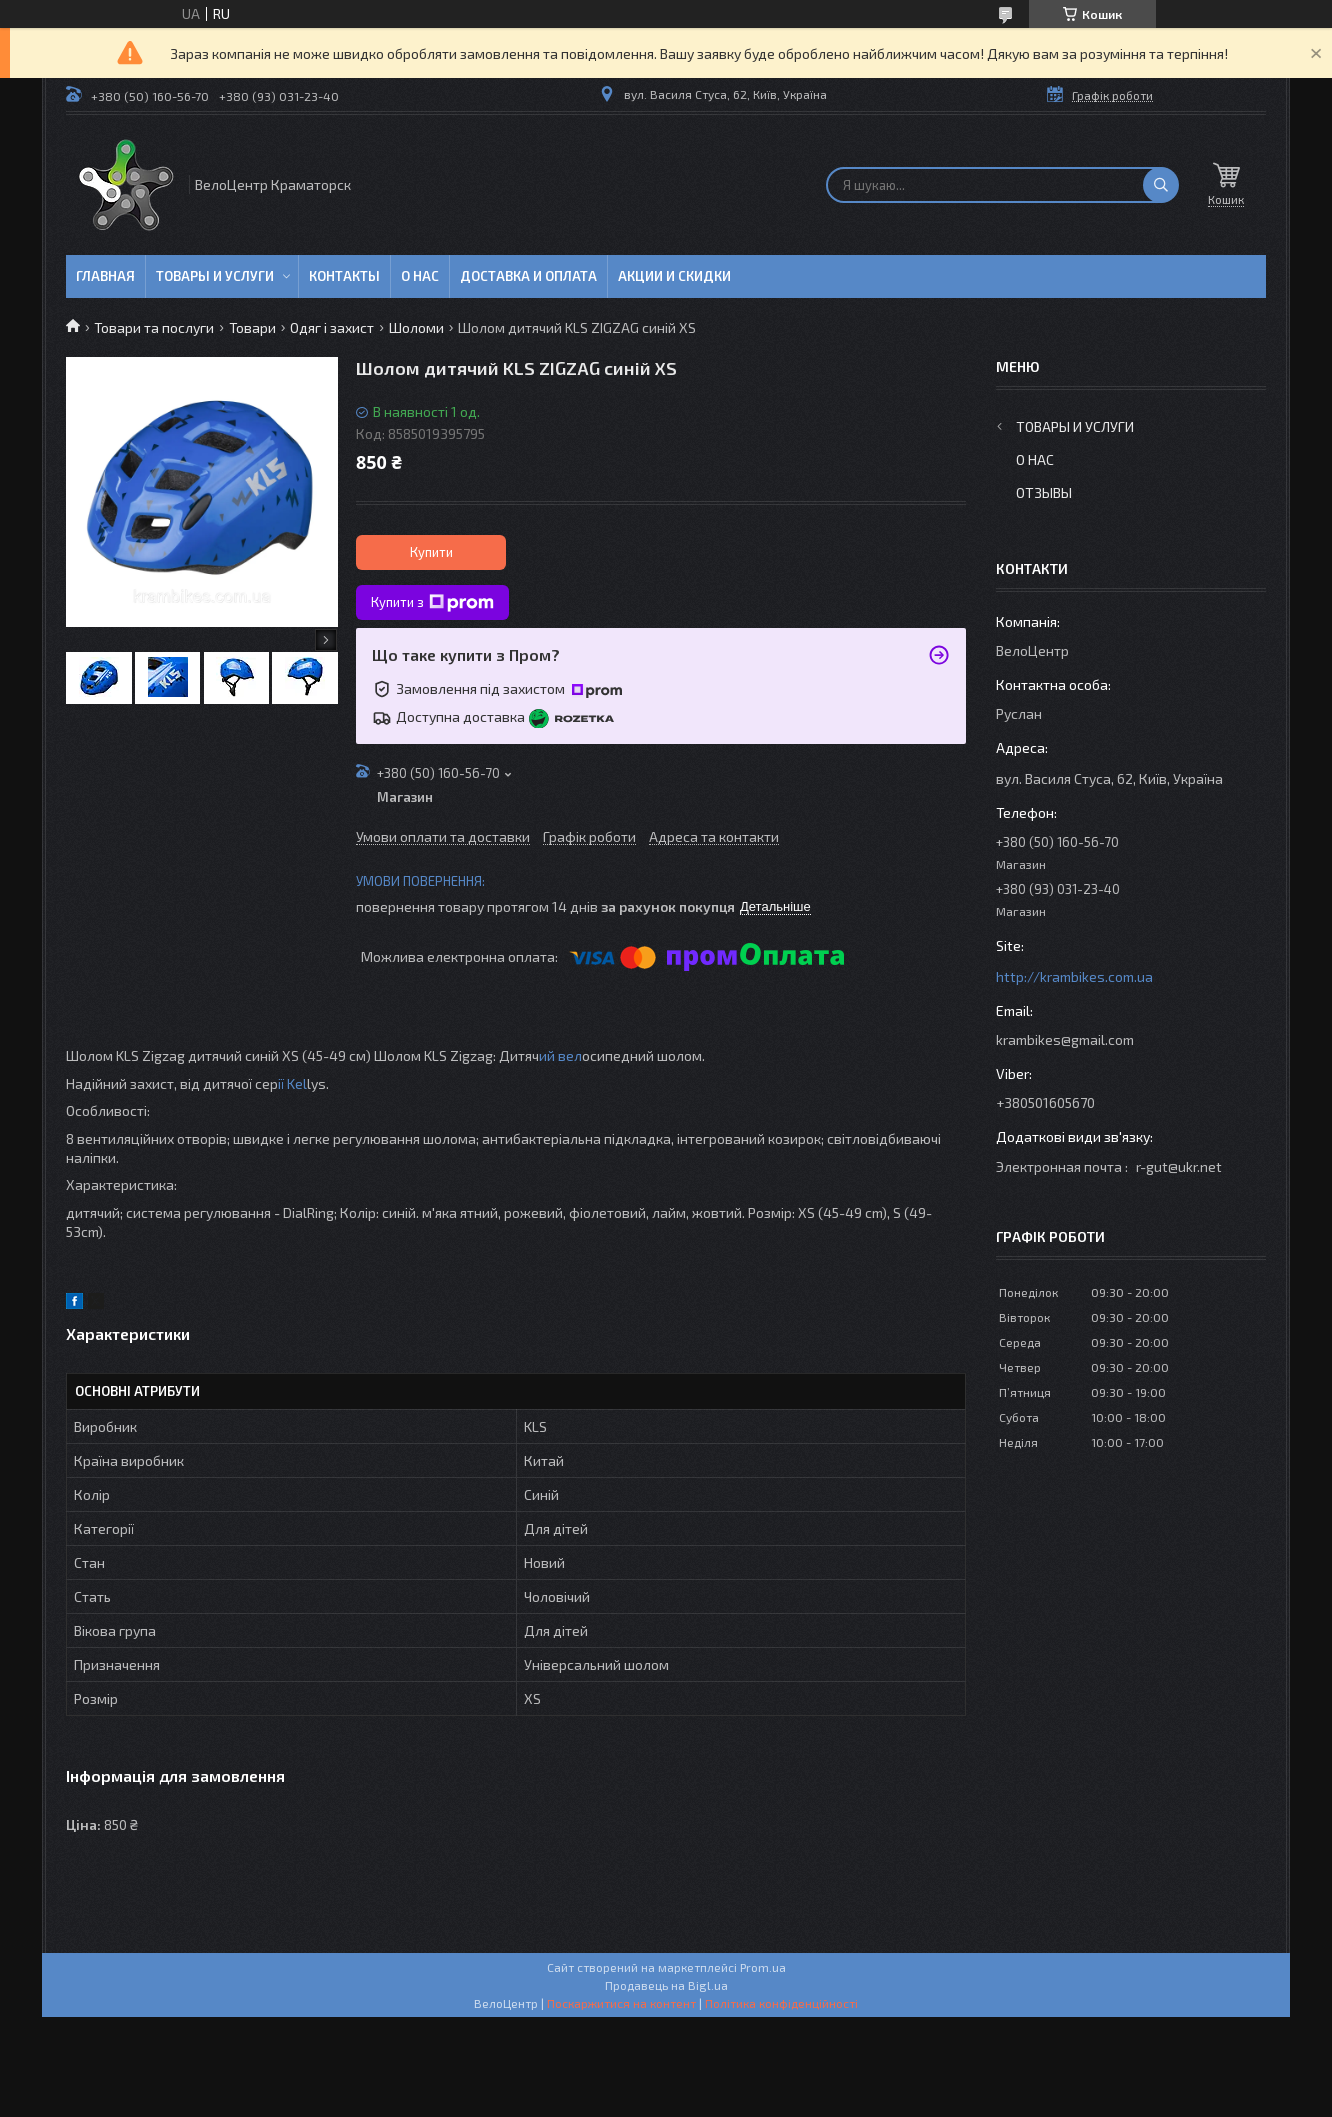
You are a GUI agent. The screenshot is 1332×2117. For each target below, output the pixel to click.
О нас (420, 276)
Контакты (344, 276)
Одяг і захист (332, 327)
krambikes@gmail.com (1065, 1039)
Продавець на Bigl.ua (666, 1985)
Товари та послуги (154, 327)
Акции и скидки (674, 276)
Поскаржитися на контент (621, 2003)
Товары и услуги (215, 276)
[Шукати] (1161, 185)
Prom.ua (763, 1967)
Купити (431, 552)
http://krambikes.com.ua (1074, 976)
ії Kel (292, 1083)
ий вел (560, 1055)
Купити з (432, 603)
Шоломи (416, 327)
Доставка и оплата (528, 276)
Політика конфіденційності (781, 2003)
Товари (252, 327)
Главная (105, 276)
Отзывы (1044, 492)
